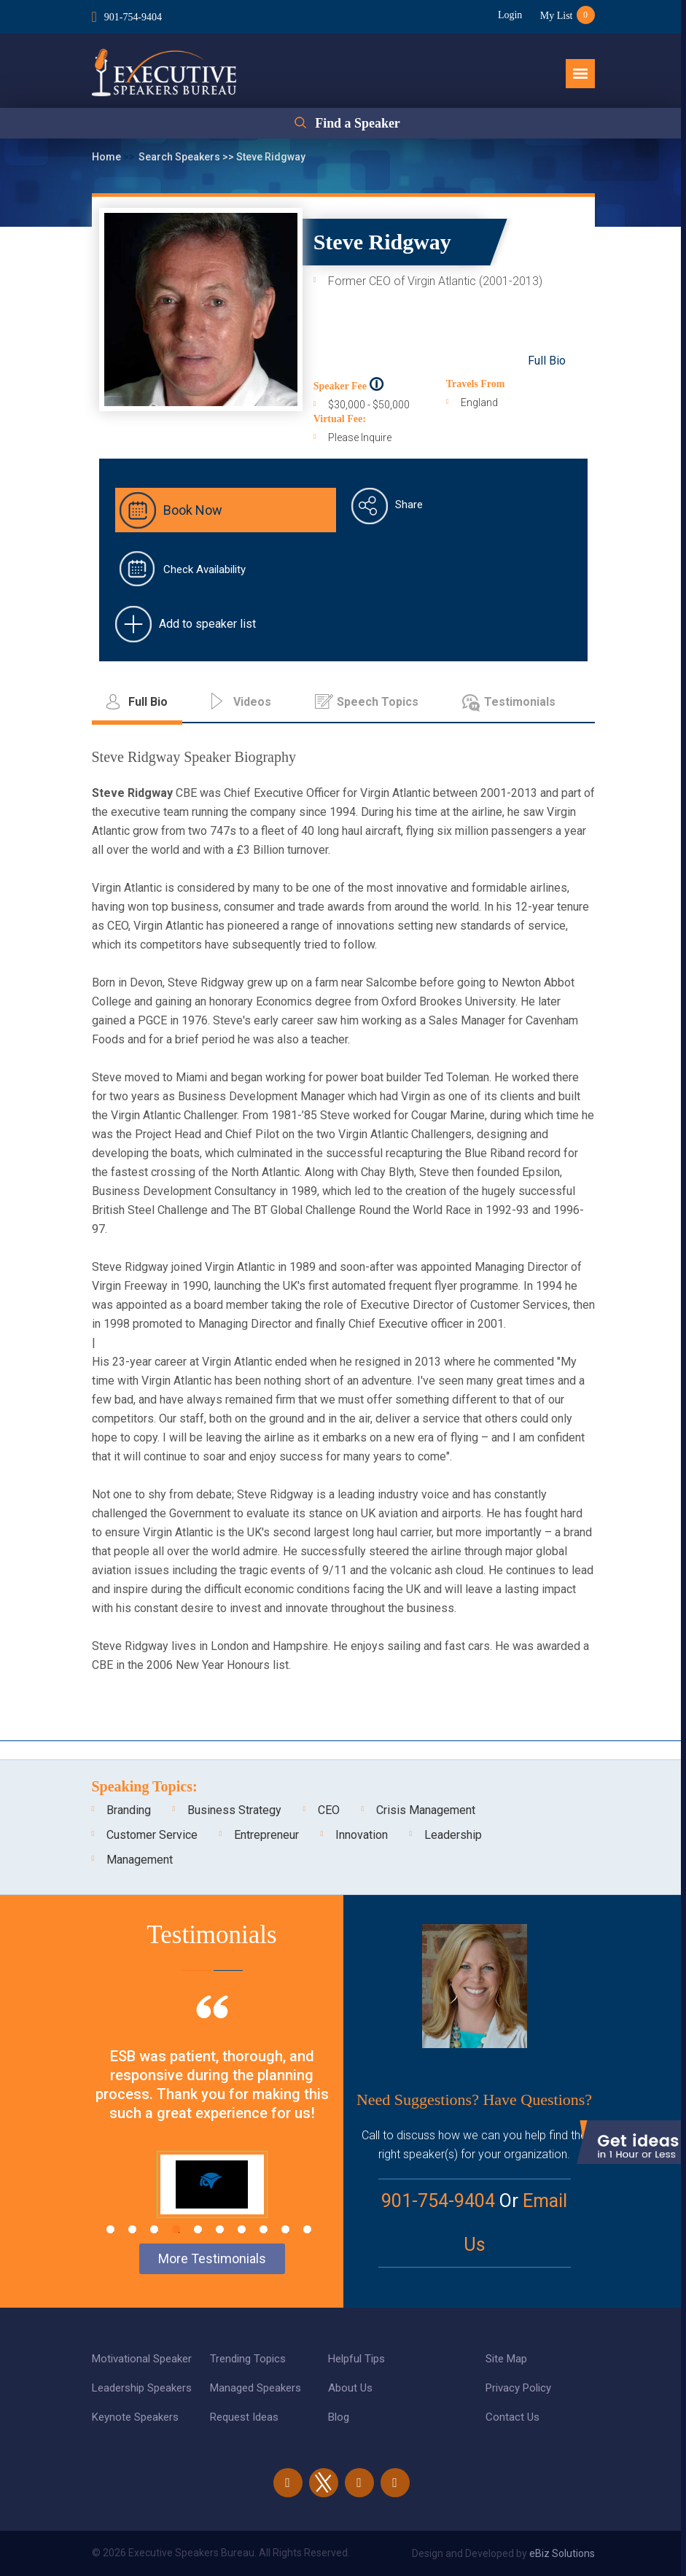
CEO (329, 1810)
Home (107, 157)
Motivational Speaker (142, 2358)
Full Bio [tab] (148, 702)
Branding (128, 1810)
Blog (338, 2417)
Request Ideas (244, 2417)
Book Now (192, 510)
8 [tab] (264, 2229)
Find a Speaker (357, 123)
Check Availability (204, 569)
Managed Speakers (255, 2387)
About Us (350, 2387)
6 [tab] (220, 2229)
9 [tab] (285, 2229)
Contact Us (512, 2417)
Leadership (453, 1835)
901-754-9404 (133, 17)
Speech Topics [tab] (377, 702)
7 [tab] (242, 2229)
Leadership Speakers (142, 2387)
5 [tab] (198, 2229)
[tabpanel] (212, 2127)
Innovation (361, 1835)
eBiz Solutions (562, 2553)
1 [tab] (110, 2229)
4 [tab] (176, 2229)
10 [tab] (307, 2229)
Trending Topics (248, 2358)
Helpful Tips (356, 2358)
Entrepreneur (266, 1835)
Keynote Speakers (135, 2417)
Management (139, 1860)
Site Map (506, 2358)
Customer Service (152, 1835)
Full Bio (547, 360)
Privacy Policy (518, 2387)
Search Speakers (180, 157)
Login (509, 14)
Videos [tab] (252, 702)
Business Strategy (234, 1810)
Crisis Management (425, 1810)
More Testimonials (212, 2258)
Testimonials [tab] (520, 702)
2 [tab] (132, 2229)
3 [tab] (154, 2229)
